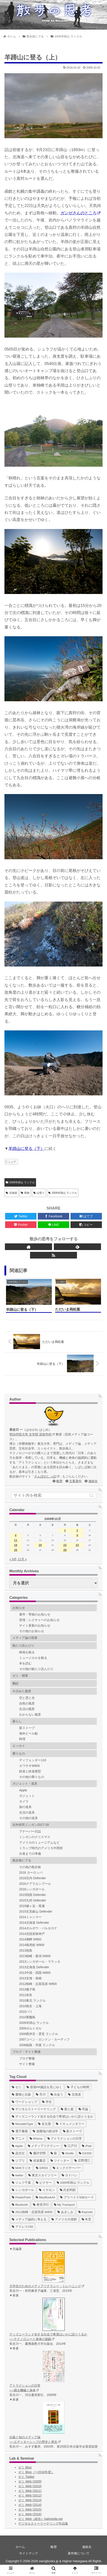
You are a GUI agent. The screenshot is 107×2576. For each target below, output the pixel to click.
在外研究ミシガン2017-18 (30, 1824)
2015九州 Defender (32, 1900)
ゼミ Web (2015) (30, 2509)
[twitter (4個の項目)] (17, 2175)
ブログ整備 (27, 2058)
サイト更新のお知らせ (34, 1625)
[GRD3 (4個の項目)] (42, 2168)
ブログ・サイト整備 (26, 2051)
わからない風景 (30, 1714)
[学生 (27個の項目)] (47, 2102)
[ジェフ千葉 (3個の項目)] (21, 2182)
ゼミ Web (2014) (30, 2505)
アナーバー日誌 (30, 1831)
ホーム (20, 2547)
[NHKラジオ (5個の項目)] (21, 2168)
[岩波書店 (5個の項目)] (38, 2160)
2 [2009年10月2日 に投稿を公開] (77, 1530)
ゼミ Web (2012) (30, 2495)
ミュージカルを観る (33, 1658)
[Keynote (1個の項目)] (85, 2212)
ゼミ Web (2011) (30, 2491)
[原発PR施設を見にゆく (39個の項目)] (44, 2087)
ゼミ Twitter (26, 2477)
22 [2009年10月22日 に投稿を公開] (65, 1545)
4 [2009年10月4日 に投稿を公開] (15, 1535)
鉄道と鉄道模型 (30, 1771)
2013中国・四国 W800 (35, 1972)
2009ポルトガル (30, 2028)
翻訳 (15, 1683)
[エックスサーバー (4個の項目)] (67, 2168)
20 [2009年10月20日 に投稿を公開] (40, 1545)
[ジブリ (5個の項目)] (18, 2160)
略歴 (59, 1481)
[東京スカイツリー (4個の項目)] (42, 2175)
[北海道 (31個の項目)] (74, 2094)
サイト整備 (27, 2064)
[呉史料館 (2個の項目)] (68, 2190)
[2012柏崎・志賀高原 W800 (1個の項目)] (32, 2212)
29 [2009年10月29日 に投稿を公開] (65, 1550)
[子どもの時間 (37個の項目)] (78, 2087)
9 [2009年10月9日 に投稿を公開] (77, 1535)
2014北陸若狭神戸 (32, 1934)
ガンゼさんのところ (80, 213)
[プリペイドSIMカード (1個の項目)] (77, 2197)
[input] (53, 1495)
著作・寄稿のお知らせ (34, 1614)
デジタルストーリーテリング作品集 (43, 2523)
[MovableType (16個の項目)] (22, 2124)
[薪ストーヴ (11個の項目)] (72, 2131)
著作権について (78, 2553)
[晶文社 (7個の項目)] (18, 2153)
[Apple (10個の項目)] (17, 2146)
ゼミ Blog (25, 2467)
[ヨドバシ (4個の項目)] (70, 2175)
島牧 (25, 1192)
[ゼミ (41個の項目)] (17, 2087)
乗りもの (18, 1753)
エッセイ (18, 1745)
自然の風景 (27, 1703)
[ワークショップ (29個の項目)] (24, 2102)
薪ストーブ (27, 1728)
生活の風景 (27, 1709)
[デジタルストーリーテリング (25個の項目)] (34, 2109)
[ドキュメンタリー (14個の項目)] (70, 2124)
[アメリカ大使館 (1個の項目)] (64, 2219)
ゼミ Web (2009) (30, 2481)
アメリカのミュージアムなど (39, 1842)
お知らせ (18, 1607)
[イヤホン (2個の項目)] (47, 2190)
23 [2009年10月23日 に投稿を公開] (77, 1545)
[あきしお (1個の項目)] (65, 2212)
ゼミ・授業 (20, 1675)
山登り (39, 1192)
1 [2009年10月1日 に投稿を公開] (65, 1530)
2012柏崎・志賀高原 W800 (38, 1984)
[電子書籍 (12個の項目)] (20, 2131)
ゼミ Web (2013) (30, 2500)
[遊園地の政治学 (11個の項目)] (45, 2131)
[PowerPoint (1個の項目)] (21, 2197)
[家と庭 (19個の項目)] (67, 2109)
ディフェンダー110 (32, 1760)
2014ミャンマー (30, 1917)
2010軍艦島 (27, 2017)
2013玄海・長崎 (30, 1978)
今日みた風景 (21, 1691)
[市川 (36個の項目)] (41, 2094)
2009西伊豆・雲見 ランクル (38, 2034)
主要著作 (75, 1481)
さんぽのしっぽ (46, 1476)
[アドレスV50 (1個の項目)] (22, 2226)
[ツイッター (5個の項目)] (60, 2160)
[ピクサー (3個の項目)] (44, 2182)
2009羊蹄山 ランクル (20, 1182)
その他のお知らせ (31, 1631)
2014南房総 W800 (31, 1945)
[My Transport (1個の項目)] (64, 2204)
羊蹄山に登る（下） (26, 1148)
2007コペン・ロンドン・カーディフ (44, 2039)
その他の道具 (28, 1818)
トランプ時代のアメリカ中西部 (41, 1848)
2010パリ (25, 2011)
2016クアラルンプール (35, 1883)
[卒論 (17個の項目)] (83, 2109)
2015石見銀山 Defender (35, 1911)
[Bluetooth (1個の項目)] (20, 2204)
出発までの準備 (30, 1853)
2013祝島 (25, 1950)
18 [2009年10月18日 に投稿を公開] (15, 1545)
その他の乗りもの (31, 1777)
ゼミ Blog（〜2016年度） (36, 2472)
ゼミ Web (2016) (30, 2514)
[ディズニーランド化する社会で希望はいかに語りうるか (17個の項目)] (52, 2116)
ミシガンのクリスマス (34, 1837)
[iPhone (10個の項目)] (36, 2138)
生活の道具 (27, 1812)
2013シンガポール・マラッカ (39, 1961)
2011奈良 (25, 1995)
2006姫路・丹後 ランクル (37, 2045)
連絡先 (93, 1481)
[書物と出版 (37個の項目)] (21, 2094)
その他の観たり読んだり (36, 1669)
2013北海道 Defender (34, 1967)
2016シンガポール (32, 1889)
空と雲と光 (27, 1698)
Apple (23, 1790)
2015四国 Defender (32, 1895)
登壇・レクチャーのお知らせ (39, 1620)
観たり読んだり (23, 1645)
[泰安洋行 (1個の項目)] (41, 2204)
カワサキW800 (29, 1765)
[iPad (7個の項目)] (86, 2146)
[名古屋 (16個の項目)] (44, 2124)
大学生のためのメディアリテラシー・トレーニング (46, 2286)
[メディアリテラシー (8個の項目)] (43, 2146)
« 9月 (13, 1559)
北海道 (11, 1192)
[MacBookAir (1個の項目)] (45, 2197)
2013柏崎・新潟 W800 (35, 1956)
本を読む (25, 1663)
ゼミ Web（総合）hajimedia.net (40, 2519)
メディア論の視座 (24, 1638)
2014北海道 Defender (34, 1922)
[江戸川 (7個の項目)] (70, 2146)
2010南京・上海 (30, 2006)
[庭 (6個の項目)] (53, 2153)
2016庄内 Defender (32, 1878)
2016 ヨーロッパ (30, 1872)
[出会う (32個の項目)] (56, 2094)
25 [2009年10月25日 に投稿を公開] (15, 1550)
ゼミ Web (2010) (30, 2486)
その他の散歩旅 (30, 1867)
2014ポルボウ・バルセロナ (38, 1928)
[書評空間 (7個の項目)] (38, 2153)
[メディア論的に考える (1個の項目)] (29, 2219)
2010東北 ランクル (32, 2000)
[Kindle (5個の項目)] (68, 2153)
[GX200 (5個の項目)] (85, 2153)
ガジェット (27, 1796)
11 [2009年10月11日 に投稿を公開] (15, 1540)
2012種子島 (27, 1989)
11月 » (22, 1559)
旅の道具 (25, 1807)
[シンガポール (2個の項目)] (23, 2190)
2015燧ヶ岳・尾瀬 (32, 1906)
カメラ (23, 1801)
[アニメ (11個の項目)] (18, 2138)
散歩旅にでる (21, 1860)
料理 (22, 1739)
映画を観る (27, 1652)
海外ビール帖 (28, 1733)
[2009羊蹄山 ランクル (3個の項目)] (73, 2182)
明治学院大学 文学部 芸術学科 (32, 1434)
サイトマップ (28, 2553)
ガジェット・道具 (24, 1783)
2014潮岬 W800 (30, 1939)
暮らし (17, 1721)
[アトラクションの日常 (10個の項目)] (64, 2138)
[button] (91, 1495)
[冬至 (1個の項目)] (86, 2219)
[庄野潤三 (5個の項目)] (82, 2160)
